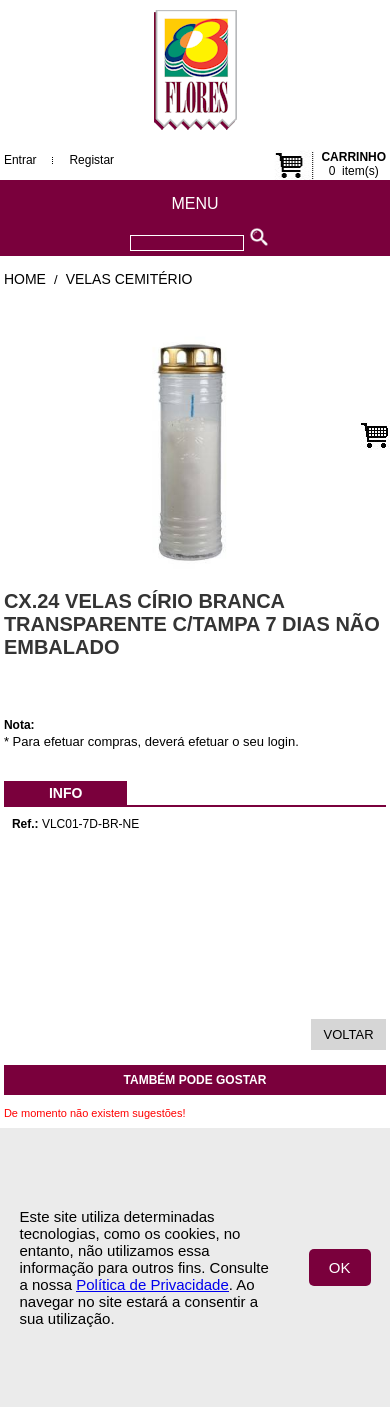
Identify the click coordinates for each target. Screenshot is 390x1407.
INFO (65, 793)
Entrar (20, 160)
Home (25, 279)
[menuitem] (65, 793)
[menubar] (65, 793)
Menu (194, 203)
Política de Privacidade (152, 1284)
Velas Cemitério (129, 279)
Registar (91, 160)
